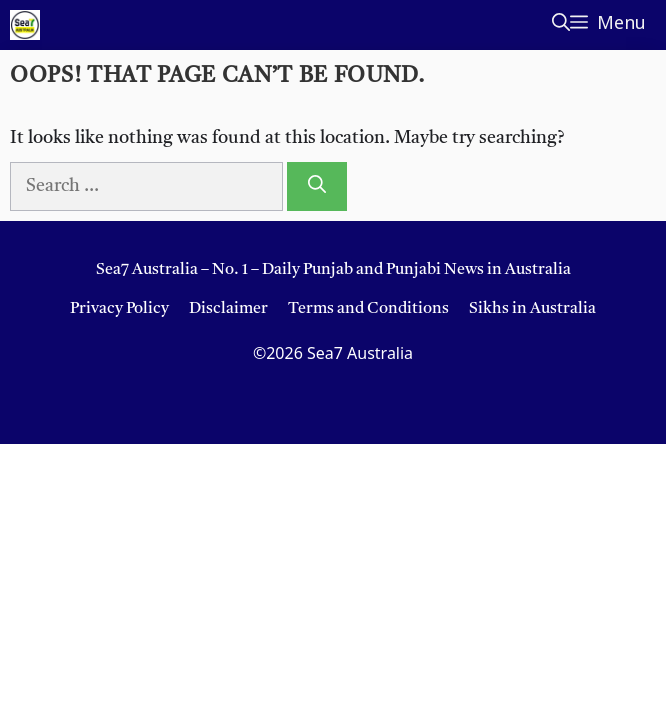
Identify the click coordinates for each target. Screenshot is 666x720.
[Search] (317, 186)
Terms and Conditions (368, 309)
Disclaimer (228, 309)
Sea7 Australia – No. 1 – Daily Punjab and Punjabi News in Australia (333, 270)
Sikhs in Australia (532, 309)
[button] (561, 25)
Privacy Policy (119, 309)
